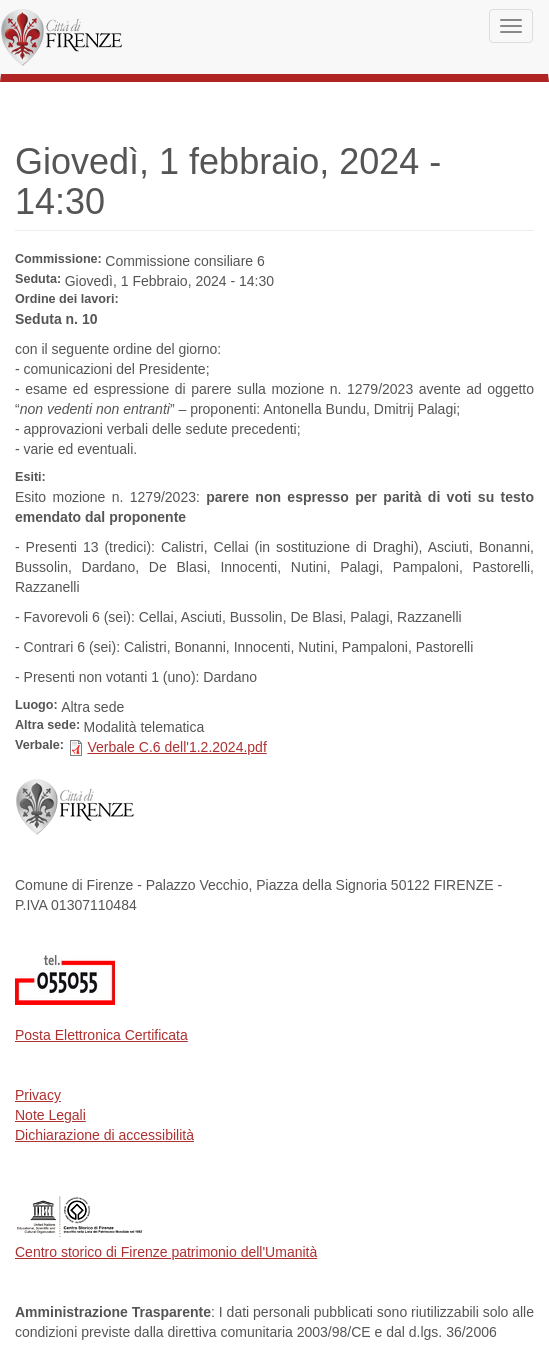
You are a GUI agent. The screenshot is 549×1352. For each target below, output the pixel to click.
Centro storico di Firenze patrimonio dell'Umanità (166, 1252)
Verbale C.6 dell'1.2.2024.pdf (176, 747)
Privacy (38, 1095)
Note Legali (50, 1115)
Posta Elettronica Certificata (101, 1035)
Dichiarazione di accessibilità (104, 1135)
